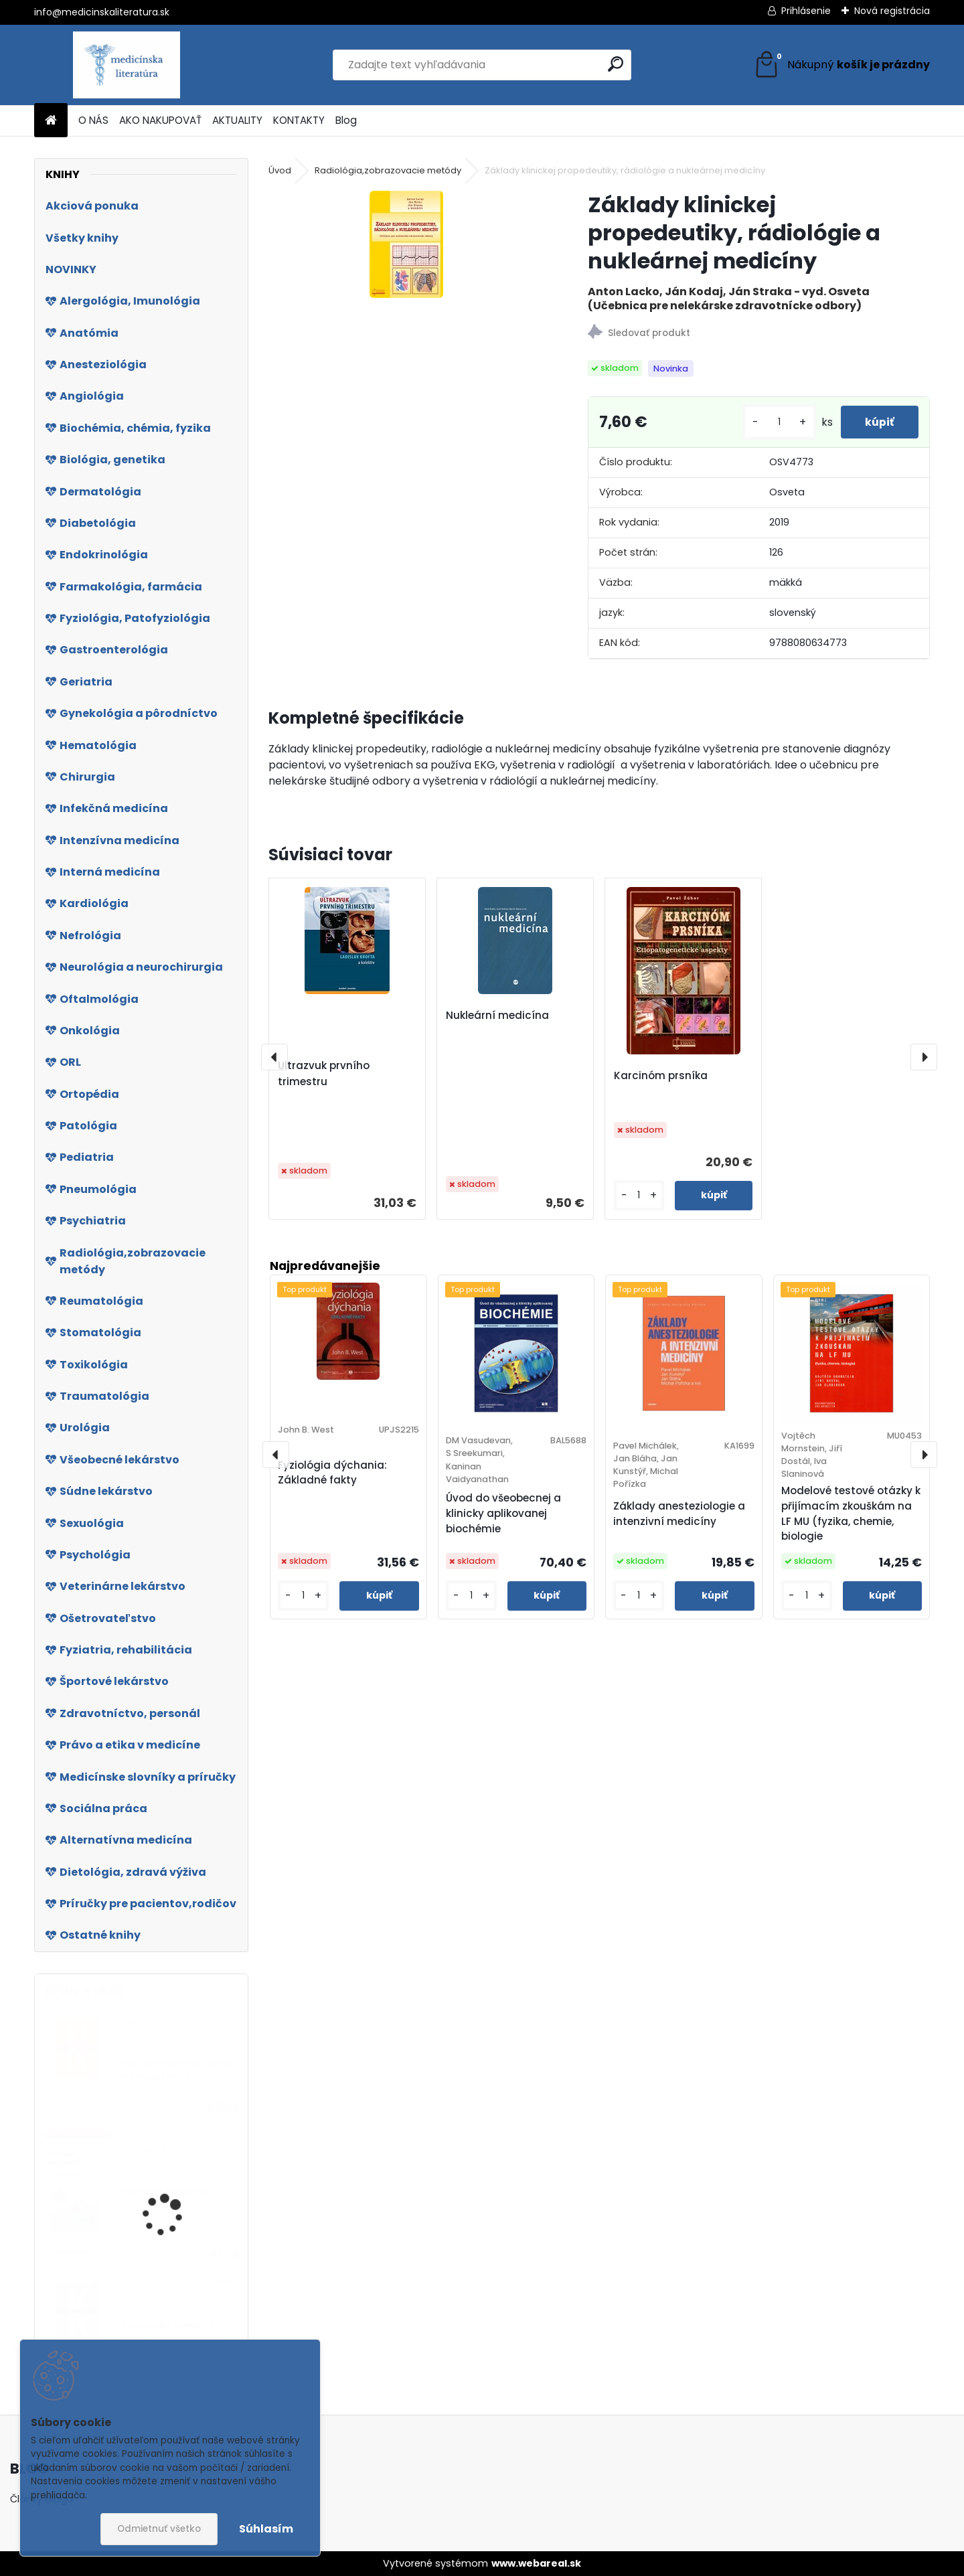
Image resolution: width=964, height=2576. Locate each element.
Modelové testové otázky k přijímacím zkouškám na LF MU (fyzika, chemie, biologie (850, 1513)
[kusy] (774, 422)
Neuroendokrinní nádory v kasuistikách (180, 2070)
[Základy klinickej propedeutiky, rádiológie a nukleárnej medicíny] (406, 244)
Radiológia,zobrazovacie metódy (388, 170)
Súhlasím (266, 2529)
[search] (615, 64)
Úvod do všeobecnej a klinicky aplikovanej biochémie (503, 1513)
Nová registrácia (892, 10)
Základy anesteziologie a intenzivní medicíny (679, 1513)
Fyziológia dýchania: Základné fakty (332, 1472)
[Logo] (126, 64)
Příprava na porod (166, 2190)
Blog (346, 120)
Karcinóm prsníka (661, 1075)
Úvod (279, 170)
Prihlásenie (806, 10)
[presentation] (274, 1057)
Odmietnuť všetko (159, 2528)
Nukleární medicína (497, 1015)
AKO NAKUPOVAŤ (160, 120)
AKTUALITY (237, 120)
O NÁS (93, 120)
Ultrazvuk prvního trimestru (324, 1073)
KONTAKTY (299, 120)
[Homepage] (51, 121)
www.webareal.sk (536, 2563)
